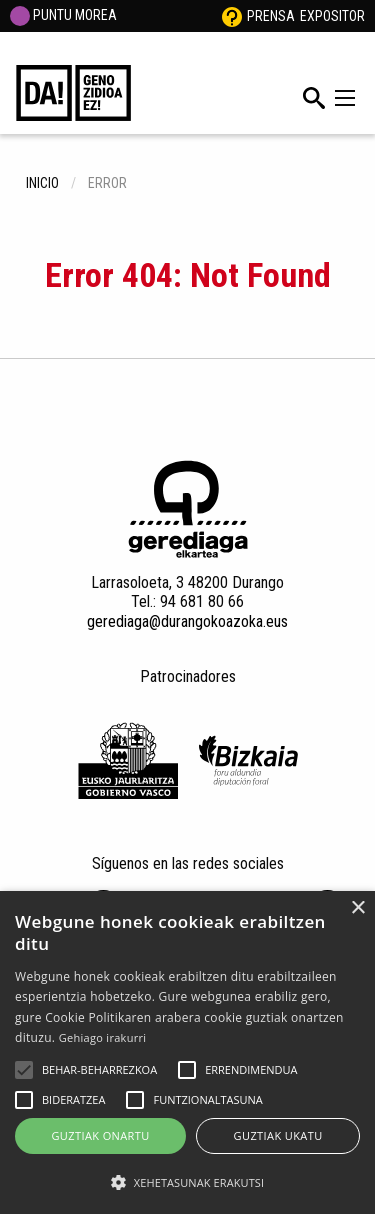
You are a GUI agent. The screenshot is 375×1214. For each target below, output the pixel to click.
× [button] (357, 908)
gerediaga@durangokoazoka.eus (187, 621)
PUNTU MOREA (63, 15)
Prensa (271, 16)
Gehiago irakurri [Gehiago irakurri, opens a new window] (103, 1037)
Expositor (332, 16)
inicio (42, 183)
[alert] (187, 1052)
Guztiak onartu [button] (100, 1135)
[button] (24, 1070)
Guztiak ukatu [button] (278, 1135)
